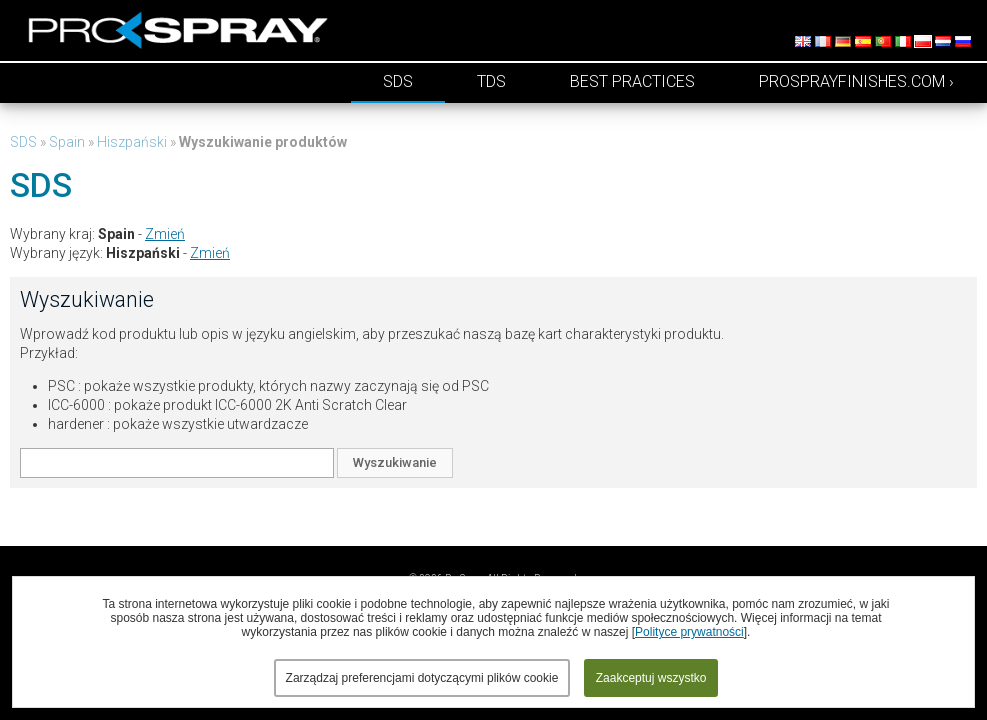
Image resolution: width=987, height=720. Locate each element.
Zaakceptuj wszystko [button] (651, 678)
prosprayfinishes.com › (856, 81)
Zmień (165, 234)
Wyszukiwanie (395, 462)
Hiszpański (132, 142)
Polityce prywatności (689, 632)
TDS (491, 81)
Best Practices (632, 81)
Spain (67, 142)
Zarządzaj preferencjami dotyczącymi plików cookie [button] (422, 678)
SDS (398, 81)
